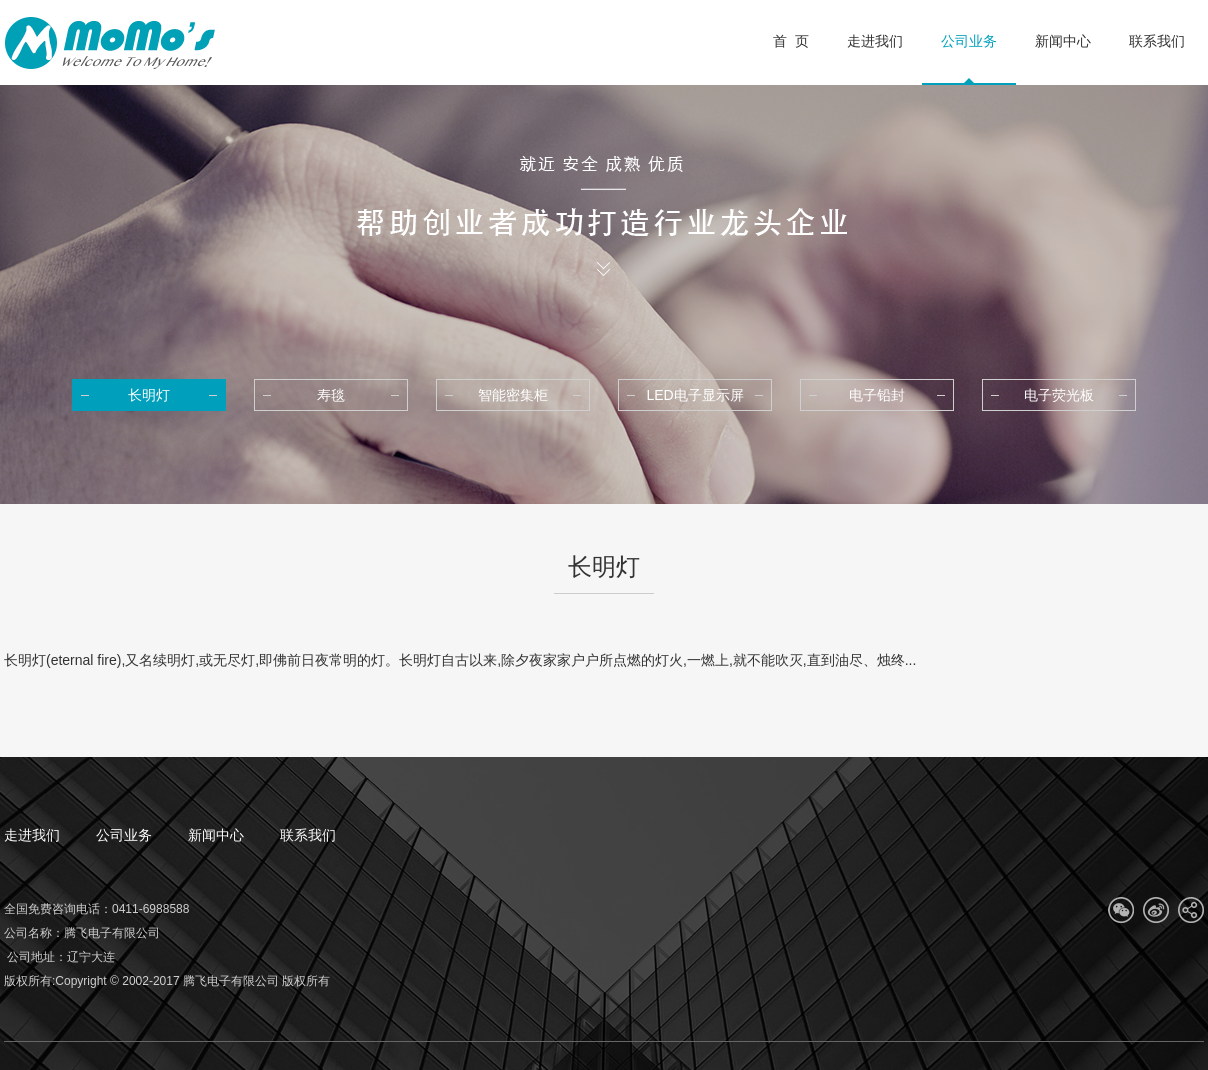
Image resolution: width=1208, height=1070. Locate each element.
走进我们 (32, 835)
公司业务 (124, 835)
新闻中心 (216, 835)
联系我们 (308, 835)
